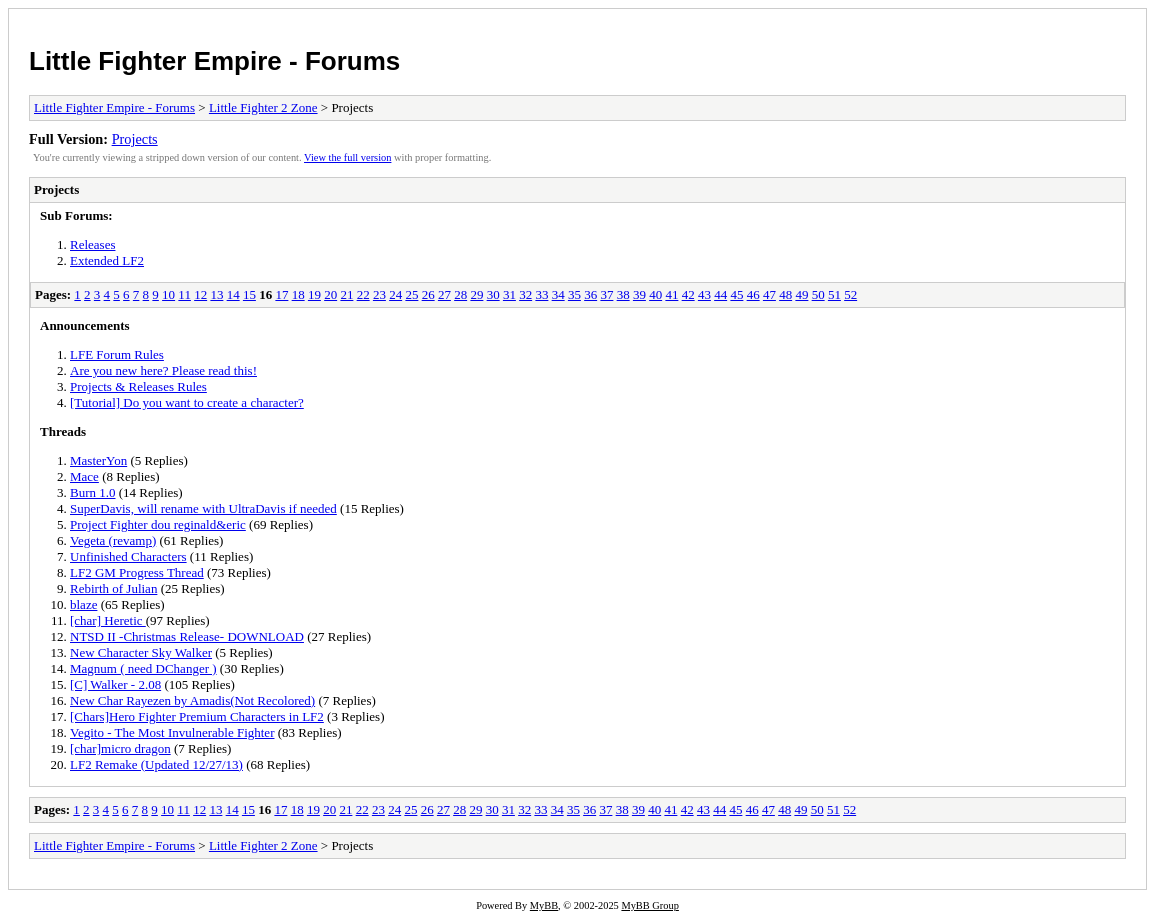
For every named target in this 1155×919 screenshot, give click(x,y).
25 (411, 294)
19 (314, 294)
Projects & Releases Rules (138, 386)
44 (720, 294)
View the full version (347, 157)
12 (200, 294)
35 (574, 294)
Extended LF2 (107, 260)
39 (639, 294)
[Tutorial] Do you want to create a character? (187, 402)
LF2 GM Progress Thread (137, 572)
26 (428, 294)
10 (168, 294)
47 (769, 294)
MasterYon (98, 460)
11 (184, 294)
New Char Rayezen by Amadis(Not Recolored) (192, 700)
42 (688, 294)
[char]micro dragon (120, 748)
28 (460, 294)
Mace (84, 476)
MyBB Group (649, 905)
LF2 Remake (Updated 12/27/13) (156, 764)
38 (623, 294)
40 (655, 294)
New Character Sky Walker (141, 652)
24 (395, 294)
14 (233, 294)
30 (493, 294)
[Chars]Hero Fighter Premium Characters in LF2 (197, 716)
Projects (135, 139)
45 (736, 294)
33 (541, 294)
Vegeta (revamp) (113, 540)
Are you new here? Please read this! (163, 370)
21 (346, 294)
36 (590, 294)
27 (444, 294)
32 (525, 294)
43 (704, 294)
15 (249, 294)
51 (834, 294)
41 (671, 294)
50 (818, 294)
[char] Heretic (108, 620)
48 (785, 294)
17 (281, 294)
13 (216, 294)
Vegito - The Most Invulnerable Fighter (172, 732)
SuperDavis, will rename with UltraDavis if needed (203, 508)
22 (363, 294)
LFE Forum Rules (117, 354)
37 (606, 294)
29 (476, 294)
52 (850, 294)
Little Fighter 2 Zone (263, 107)
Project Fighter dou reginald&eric (158, 524)
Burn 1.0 (93, 492)
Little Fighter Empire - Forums (214, 61)
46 (753, 294)
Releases (92, 244)
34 (558, 294)
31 (509, 294)
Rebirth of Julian (113, 588)
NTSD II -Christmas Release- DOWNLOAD (187, 636)
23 (379, 294)
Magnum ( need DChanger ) (143, 668)
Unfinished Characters (128, 556)
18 (298, 294)
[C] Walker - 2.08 (115, 684)
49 (801, 294)
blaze (83, 604)
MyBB (544, 905)
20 (330, 294)
